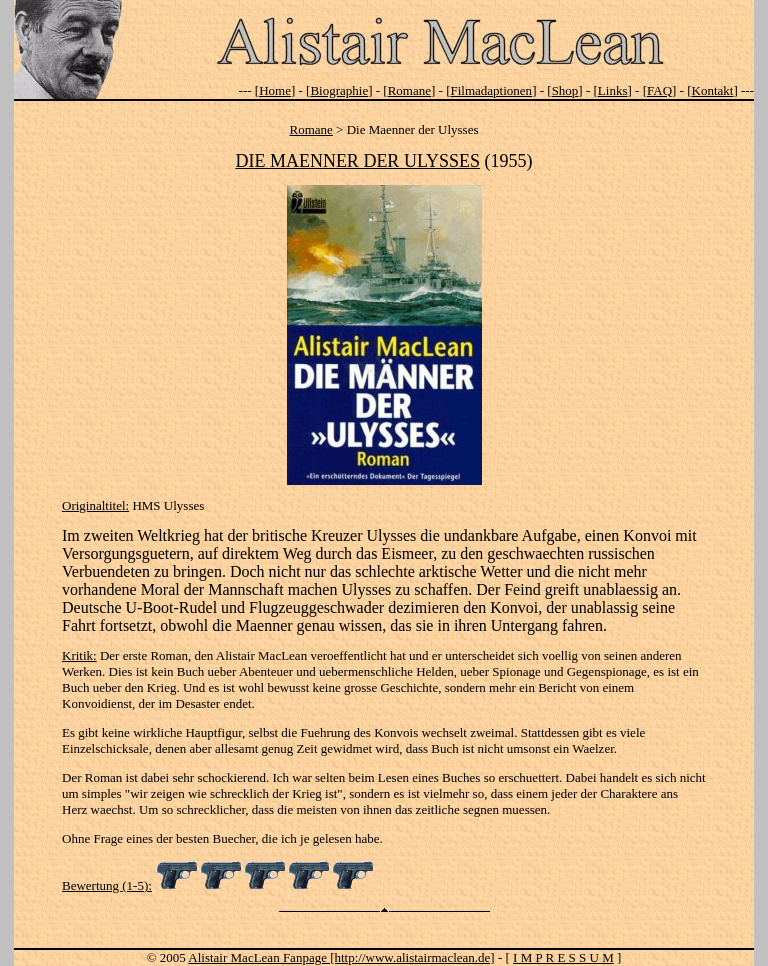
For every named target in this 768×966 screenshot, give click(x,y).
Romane (409, 90)
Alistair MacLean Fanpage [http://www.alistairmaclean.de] (341, 957)
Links (613, 90)
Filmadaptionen (492, 90)
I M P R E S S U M (563, 957)
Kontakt (713, 90)
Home (275, 90)
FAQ (659, 90)
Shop (565, 90)
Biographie (339, 90)
